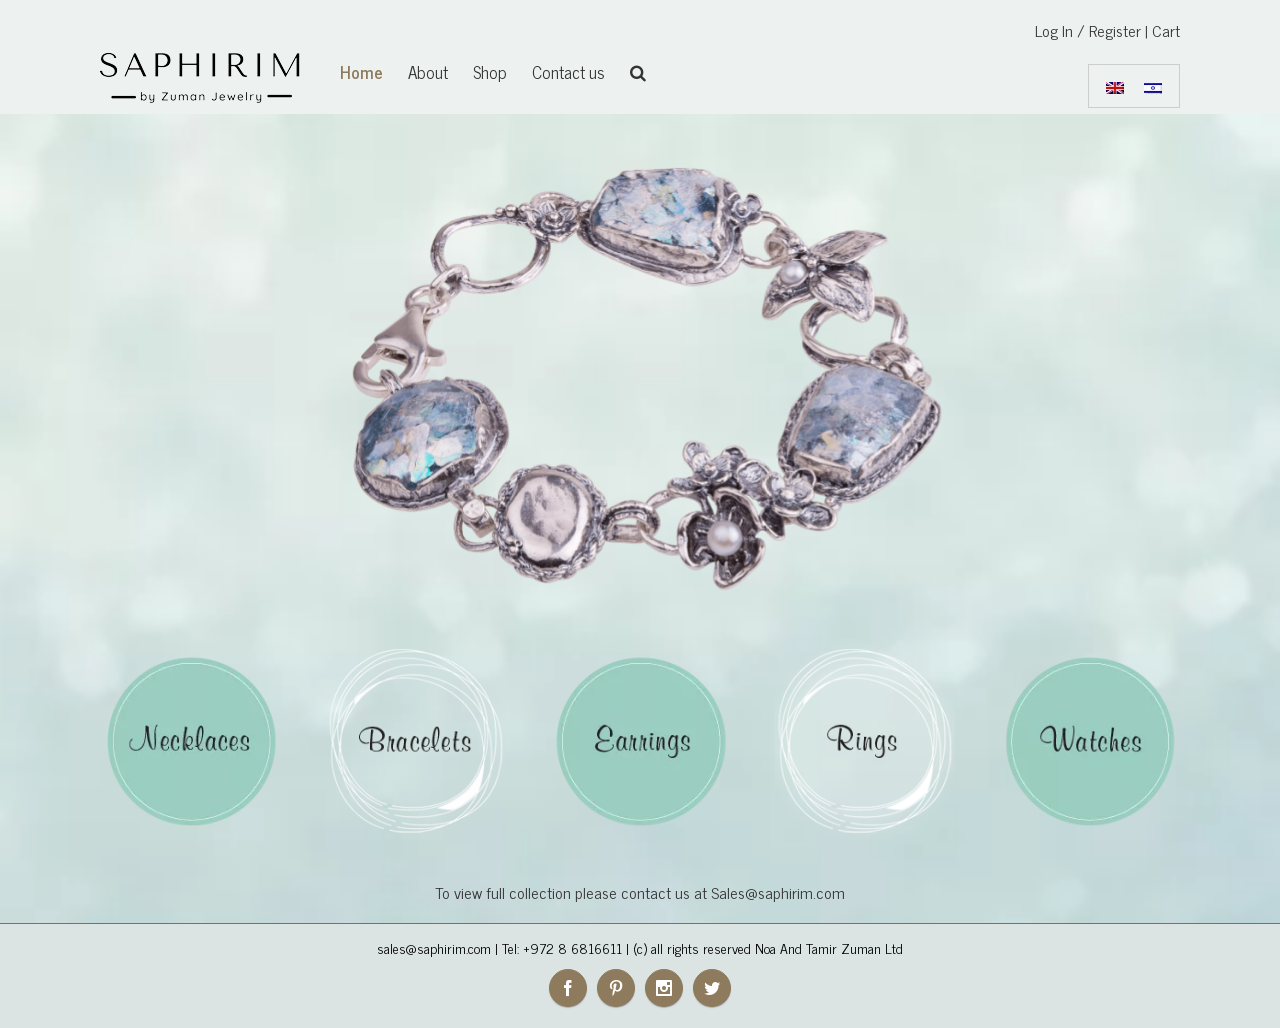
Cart (1166, 30)
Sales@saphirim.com (778, 892)
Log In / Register (1088, 30)
